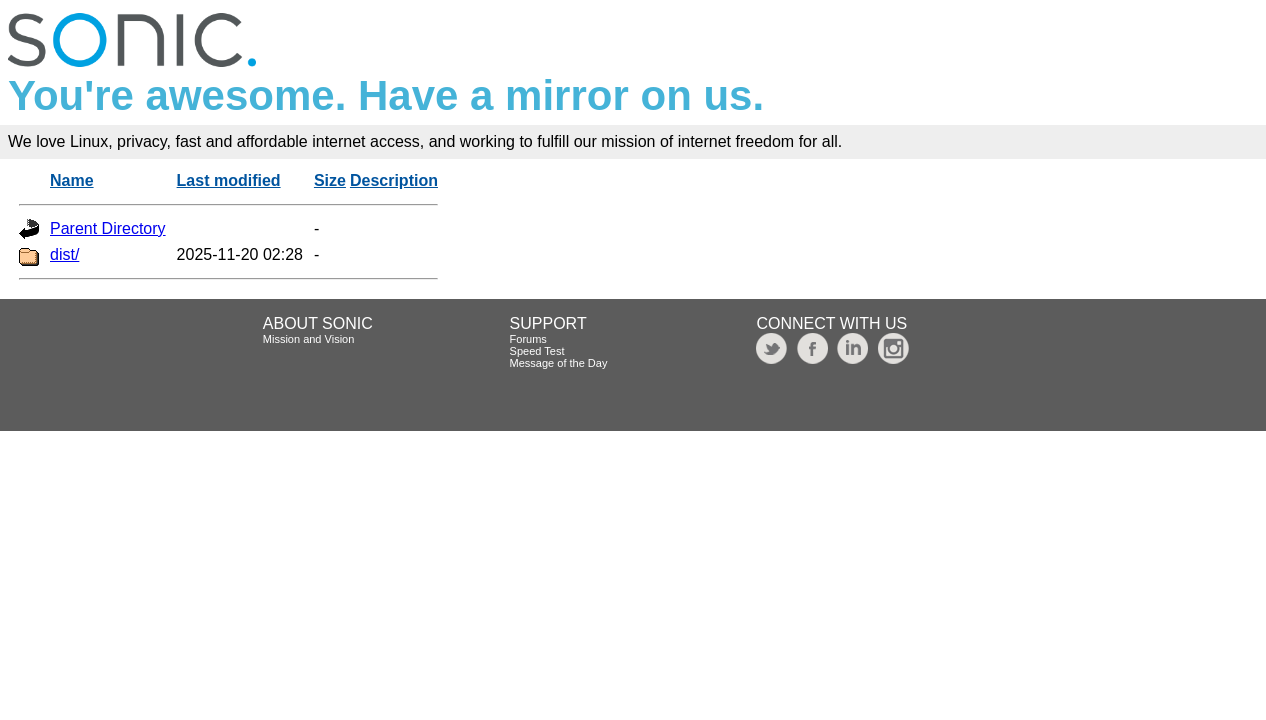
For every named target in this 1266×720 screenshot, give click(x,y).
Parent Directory (108, 228)
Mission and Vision (309, 339)
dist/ (64, 254)
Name (72, 180)
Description (394, 180)
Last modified (229, 180)
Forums (528, 339)
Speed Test (537, 351)
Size (330, 180)
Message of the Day (559, 363)
